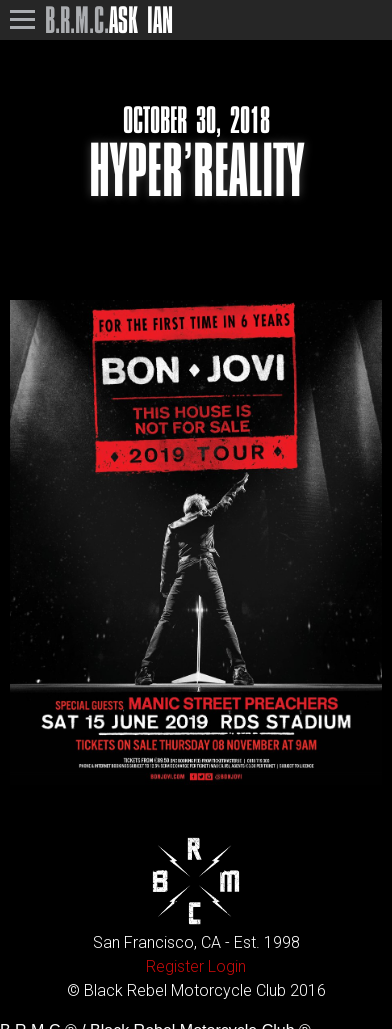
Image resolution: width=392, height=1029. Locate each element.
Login (227, 966)
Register (175, 966)
